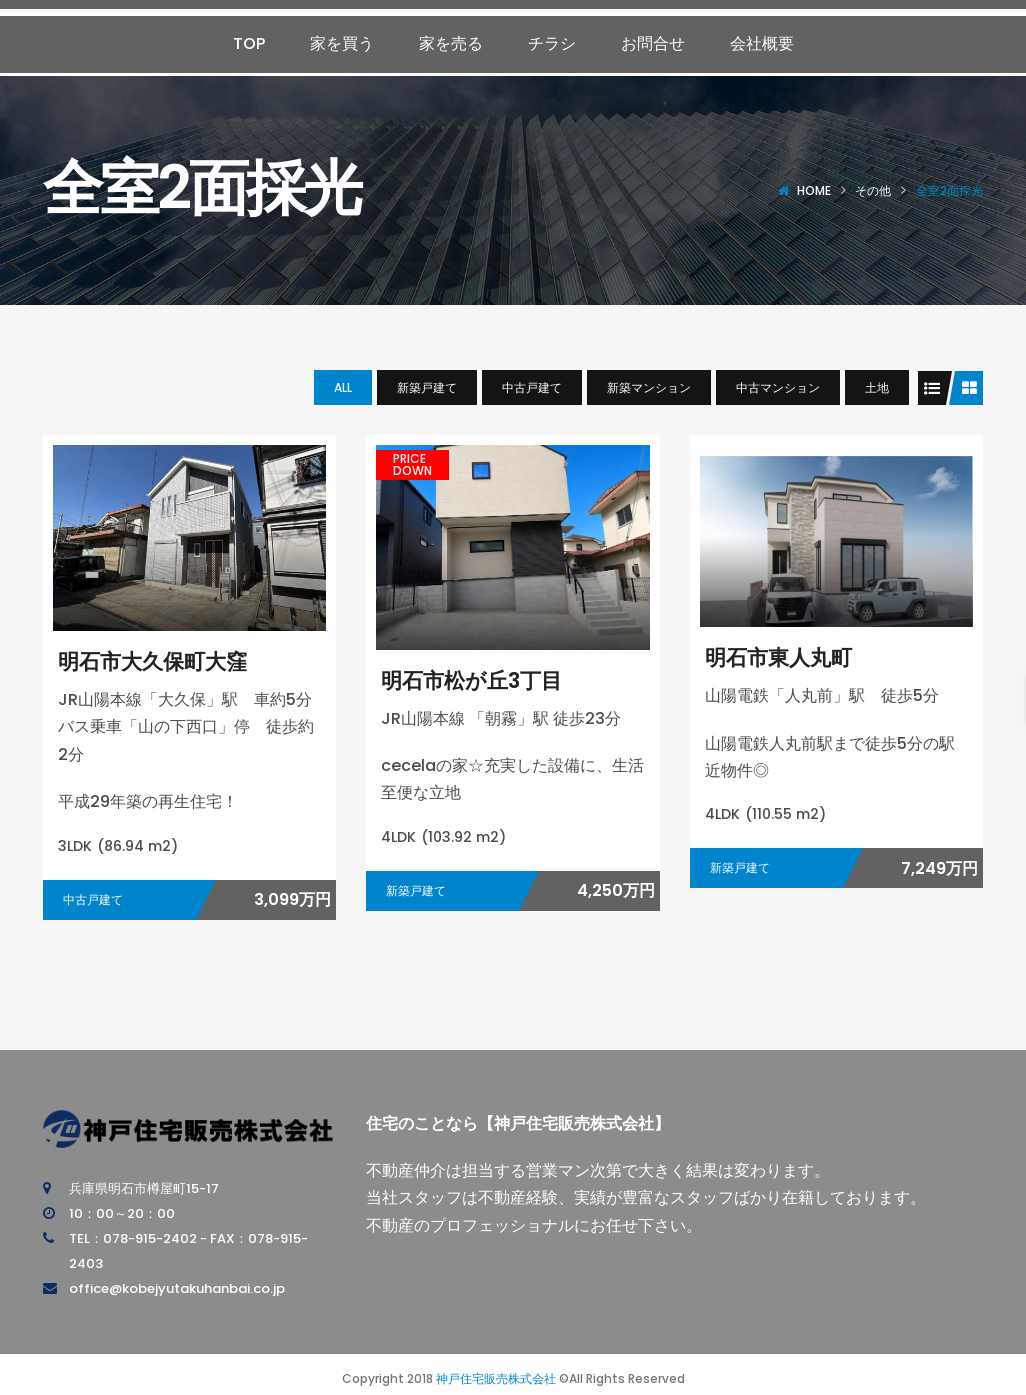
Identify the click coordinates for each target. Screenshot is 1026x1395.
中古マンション (778, 387)
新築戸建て (427, 387)
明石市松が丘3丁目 (471, 680)
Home (814, 190)
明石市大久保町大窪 (152, 661)
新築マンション (649, 387)
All (343, 387)
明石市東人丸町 (778, 657)
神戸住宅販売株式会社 (496, 1378)
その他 (873, 190)
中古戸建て (532, 387)
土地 (877, 387)
